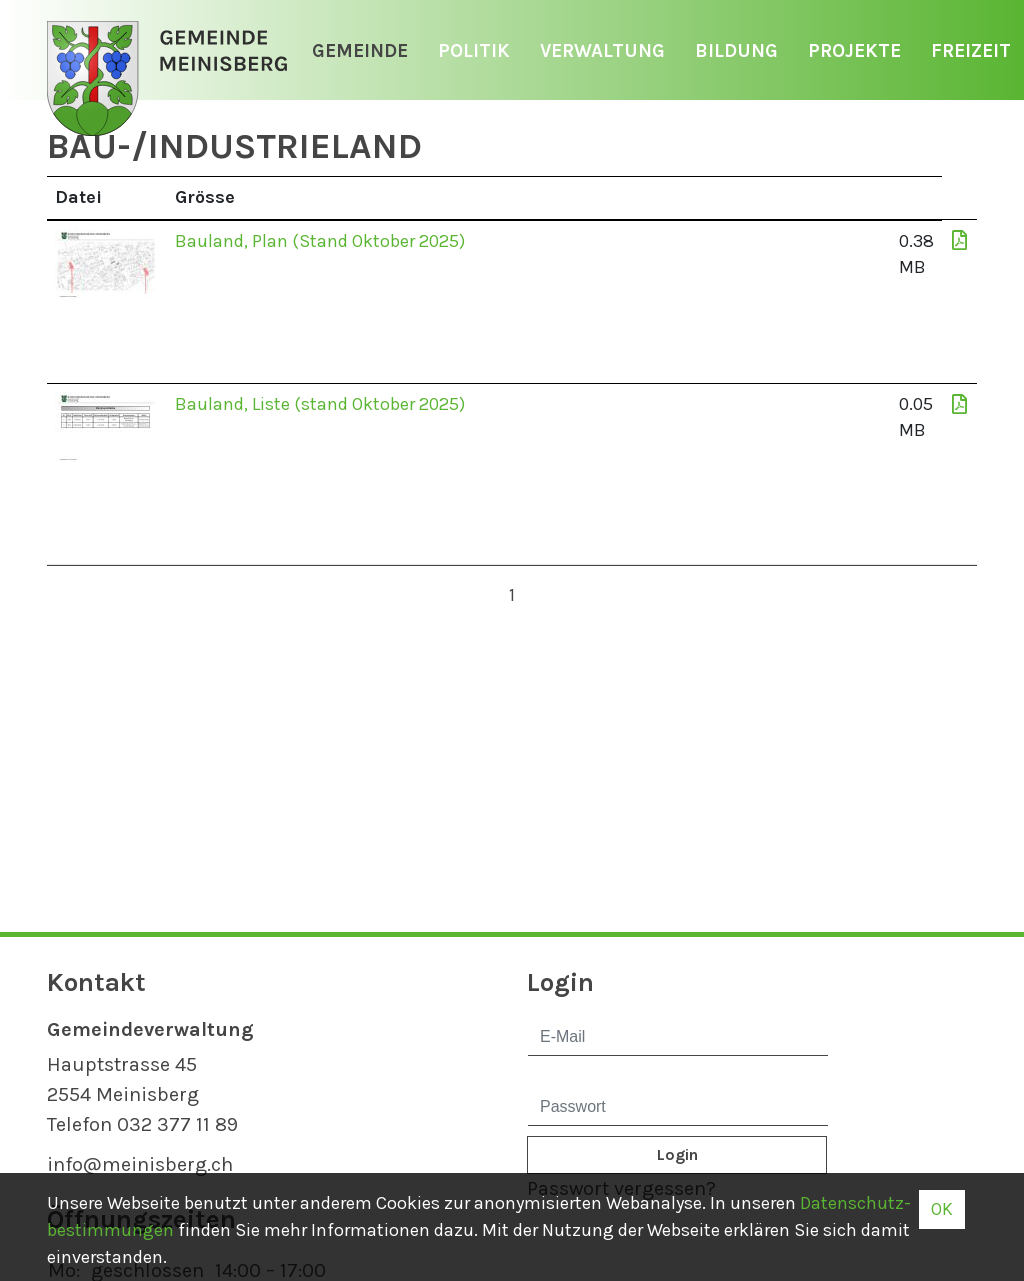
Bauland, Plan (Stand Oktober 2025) (320, 241)
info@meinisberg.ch (140, 1164)
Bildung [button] (736, 51)
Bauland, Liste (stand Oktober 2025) (320, 404)
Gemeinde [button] (360, 51)
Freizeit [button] (971, 51)
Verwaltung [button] (602, 51)
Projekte (854, 51)
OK (942, 1209)
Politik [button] (474, 51)
